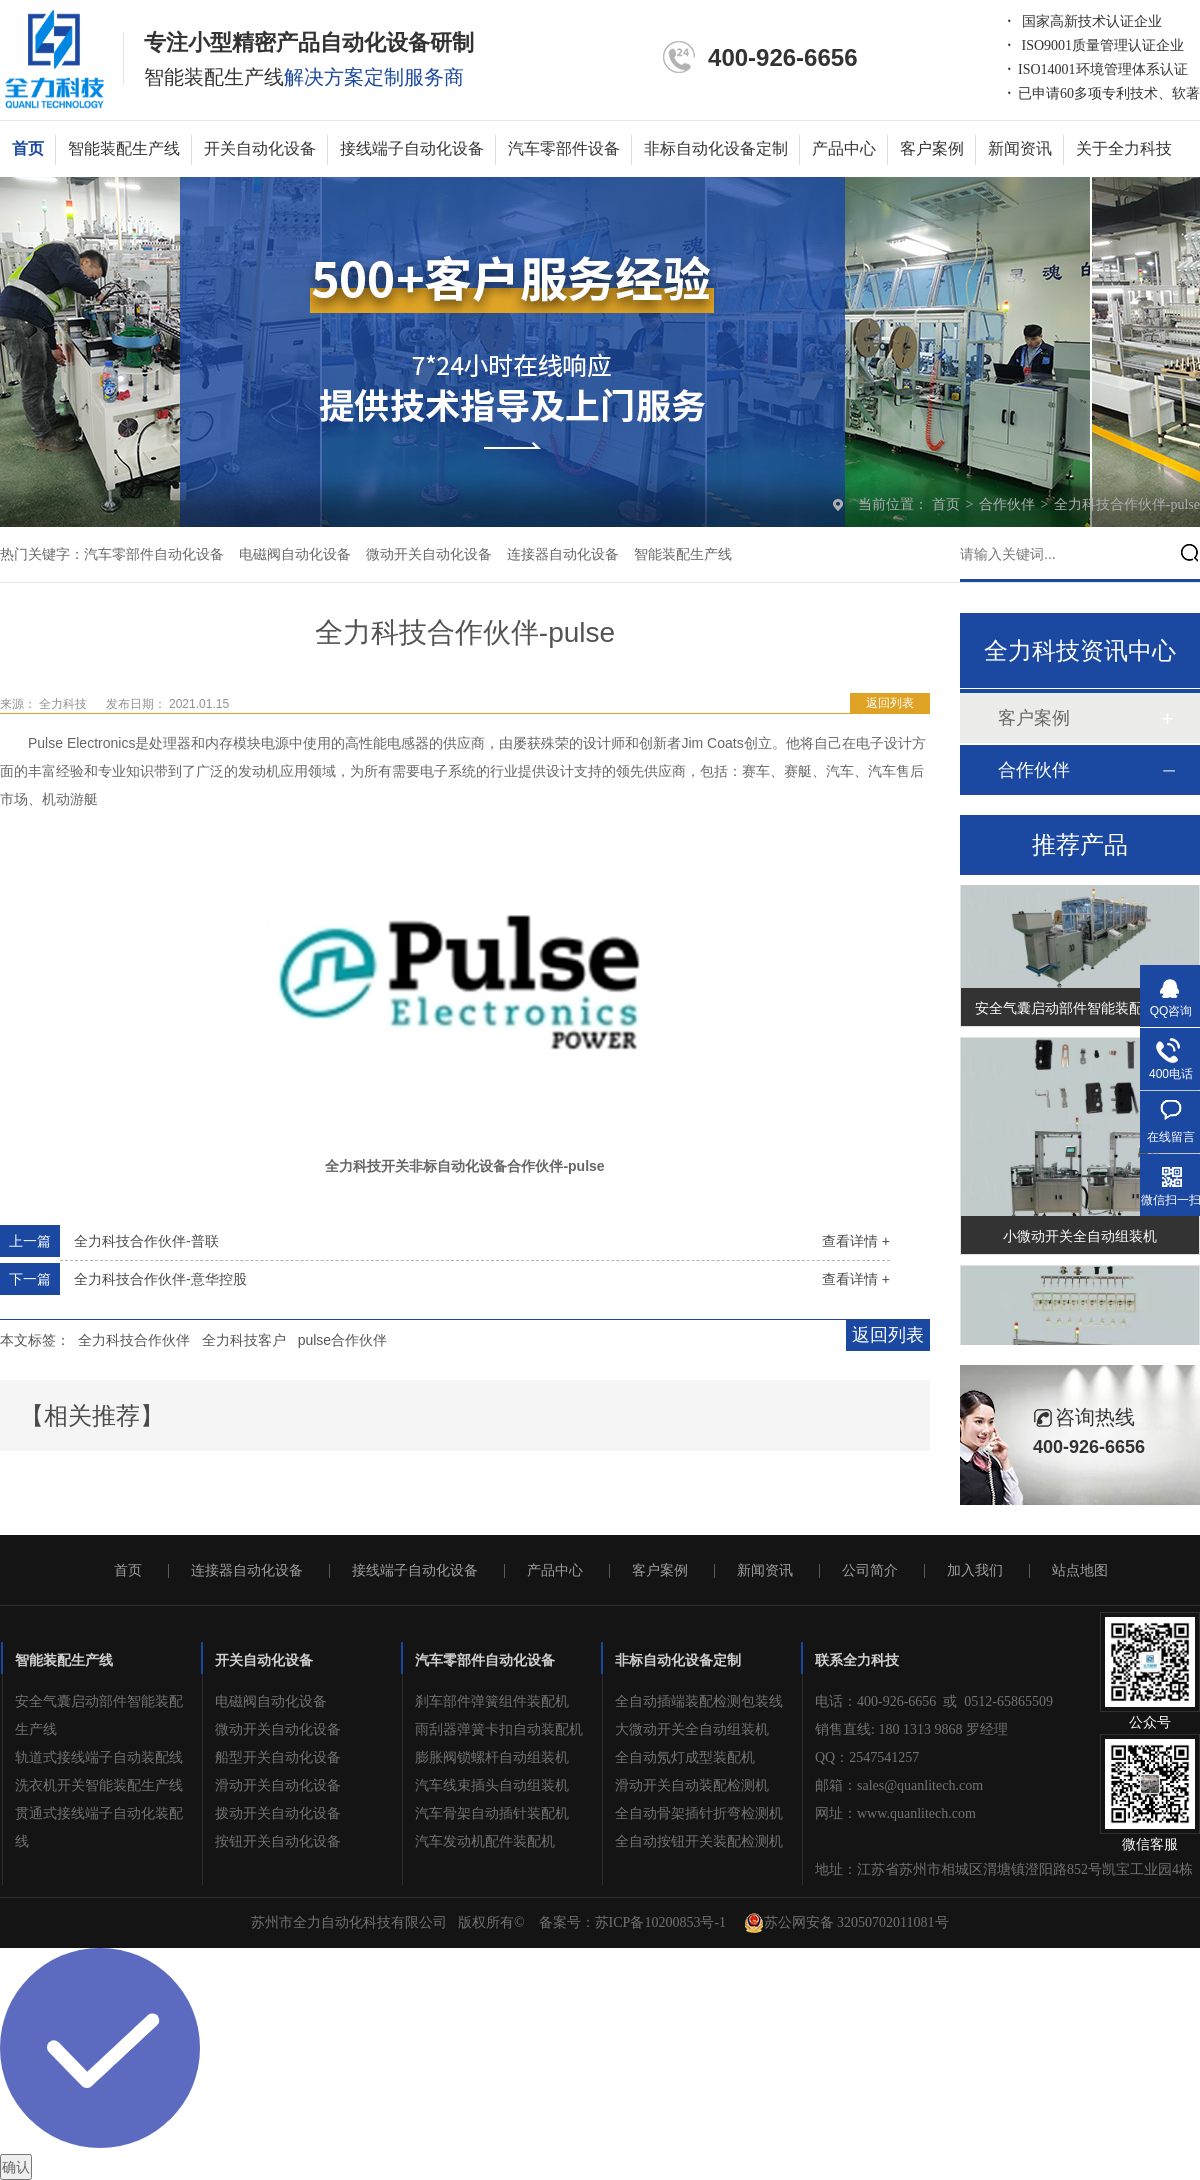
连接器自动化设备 (563, 554)
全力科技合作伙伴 (134, 1340)
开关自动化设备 (260, 148)
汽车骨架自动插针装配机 (492, 1813)
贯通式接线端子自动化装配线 (99, 1827)
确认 (16, 2167)
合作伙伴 (1009, 504)
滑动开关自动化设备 (278, 1785)
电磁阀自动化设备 (295, 554)
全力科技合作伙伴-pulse (1127, 504)
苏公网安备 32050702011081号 (846, 1923)
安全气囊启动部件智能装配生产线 (1080, 1011)
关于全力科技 (1124, 148)
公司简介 (870, 1571)
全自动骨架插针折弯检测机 (699, 1813)
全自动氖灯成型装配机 (685, 1757)
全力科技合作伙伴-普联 (146, 1241)
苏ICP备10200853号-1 (660, 1922)
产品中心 (844, 148)
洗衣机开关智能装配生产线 (99, 1785)
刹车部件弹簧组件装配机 (492, 1701)
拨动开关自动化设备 (278, 1813)
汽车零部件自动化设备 (154, 554)
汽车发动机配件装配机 (485, 1841)
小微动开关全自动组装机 (1080, 1239)
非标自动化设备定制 (716, 148)
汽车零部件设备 (564, 148)
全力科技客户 (244, 1340)
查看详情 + (856, 1241)
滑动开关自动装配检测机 (692, 1785)
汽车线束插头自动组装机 (492, 1785)
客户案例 (932, 148)
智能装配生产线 (124, 148)
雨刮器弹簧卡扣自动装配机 (499, 1729)
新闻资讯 (1020, 148)
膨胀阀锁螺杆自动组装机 (492, 1757)
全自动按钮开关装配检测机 (699, 1841)
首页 (28, 148)
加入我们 (975, 1571)
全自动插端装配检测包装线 (699, 1701)
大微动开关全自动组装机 (692, 1729)
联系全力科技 (857, 1660)
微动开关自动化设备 (429, 554)
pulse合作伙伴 (342, 1340)
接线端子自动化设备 (412, 148)
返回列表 (890, 703)
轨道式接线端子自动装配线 (99, 1757)
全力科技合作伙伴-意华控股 (160, 1279)
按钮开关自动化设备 (278, 1841)
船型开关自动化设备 (278, 1757)
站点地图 (1080, 1571)
